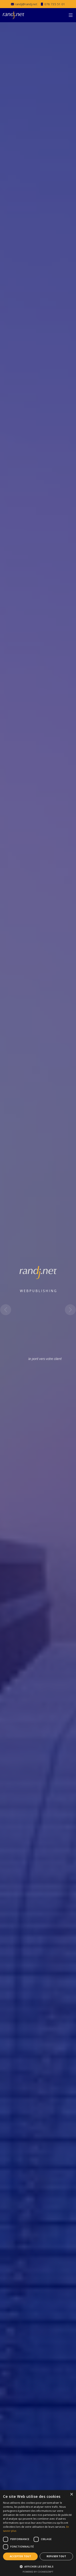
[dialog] (38, 2533)
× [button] (71, 2494)
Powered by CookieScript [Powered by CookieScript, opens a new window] (38, 2571)
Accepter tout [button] (20, 2556)
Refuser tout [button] (56, 2556)
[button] (38, 2566)
